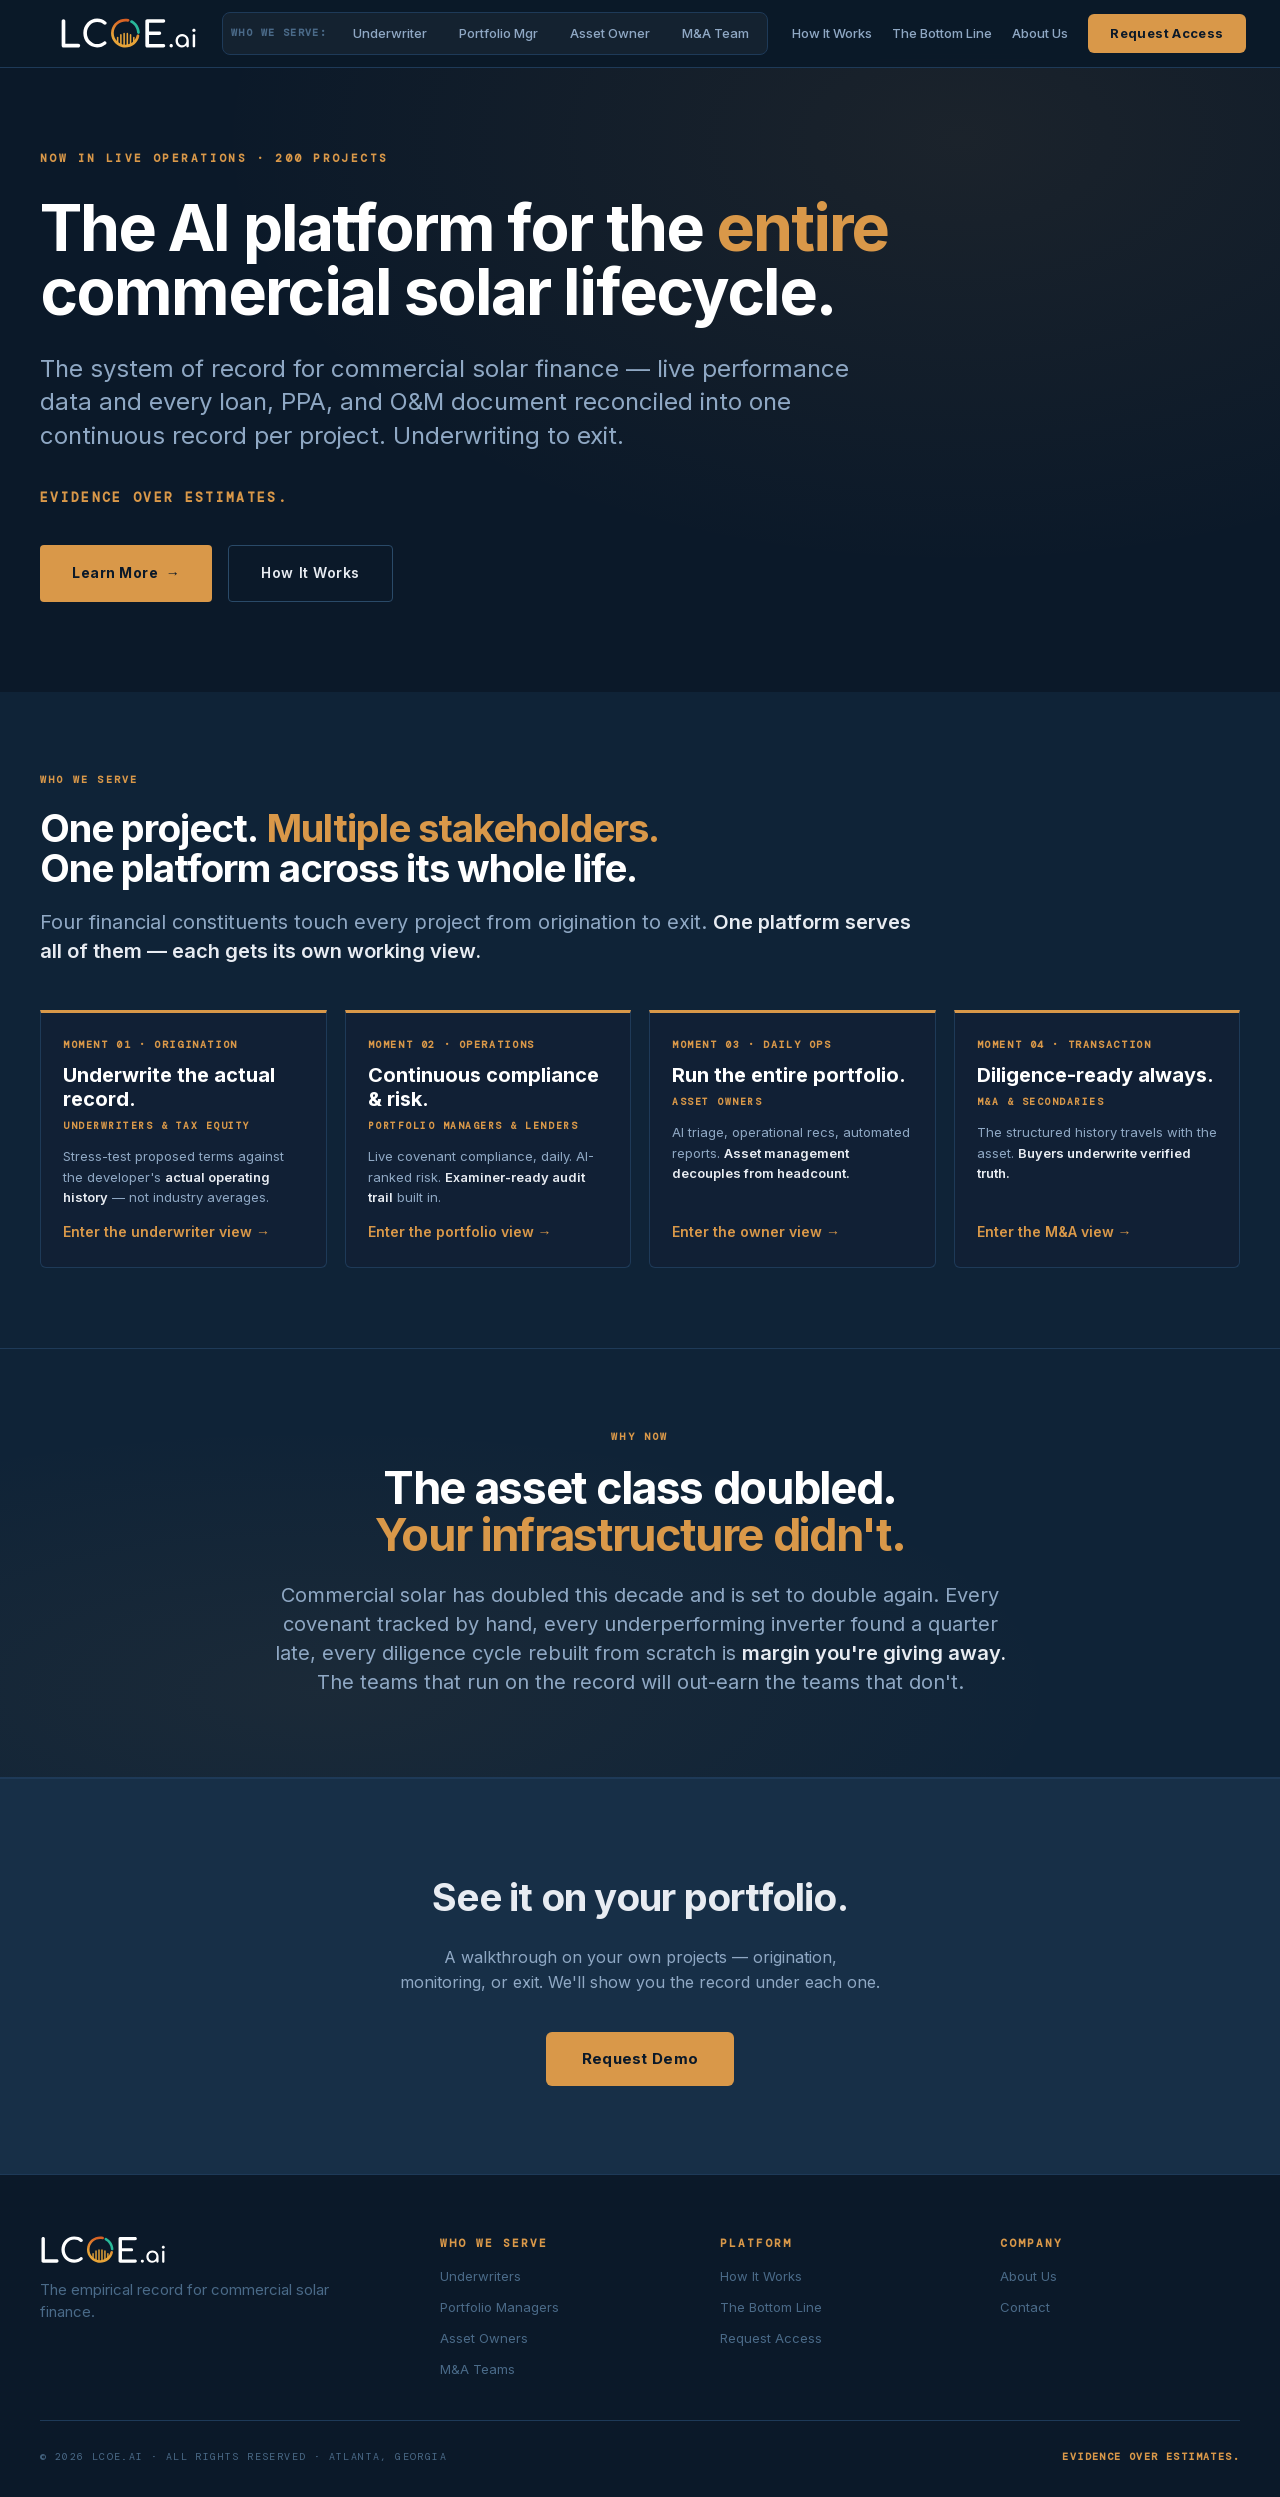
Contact (1025, 2307)
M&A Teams (477, 2369)
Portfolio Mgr (498, 33)
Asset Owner (610, 33)
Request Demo (640, 2058)
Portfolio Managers (499, 2307)
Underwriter (390, 33)
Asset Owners (484, 2338)
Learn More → (126, 572)
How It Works (832, 33)
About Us (1040, 33)
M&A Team (715, 33)
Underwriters (480, 2276)
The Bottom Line (942, 33)
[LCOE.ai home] (129, 33)
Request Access (1166, 33)
